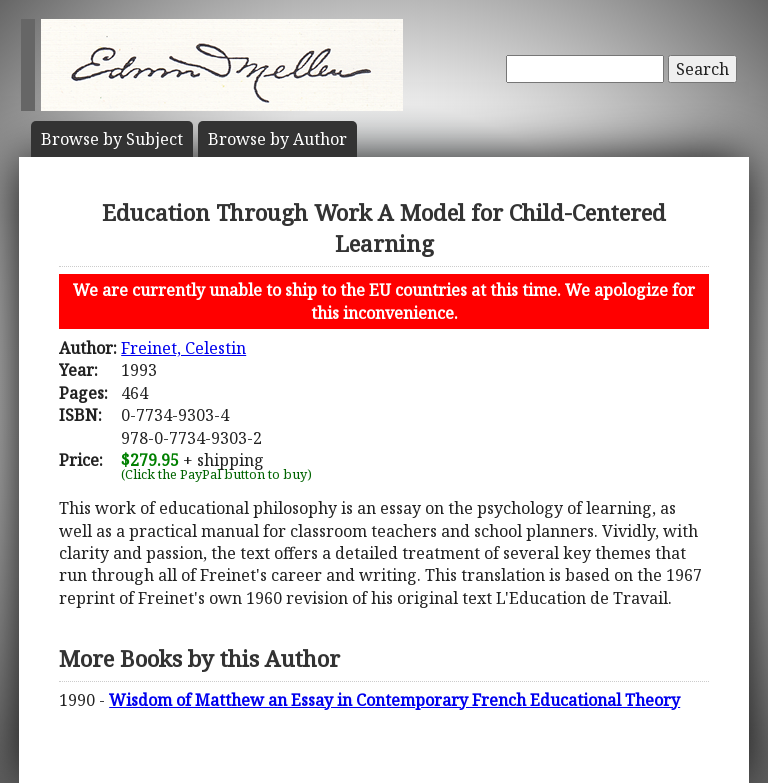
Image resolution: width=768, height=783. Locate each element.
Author (277, 139)
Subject (112, 139)
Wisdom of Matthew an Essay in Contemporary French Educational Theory (394, 700)
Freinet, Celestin (183, 348)
